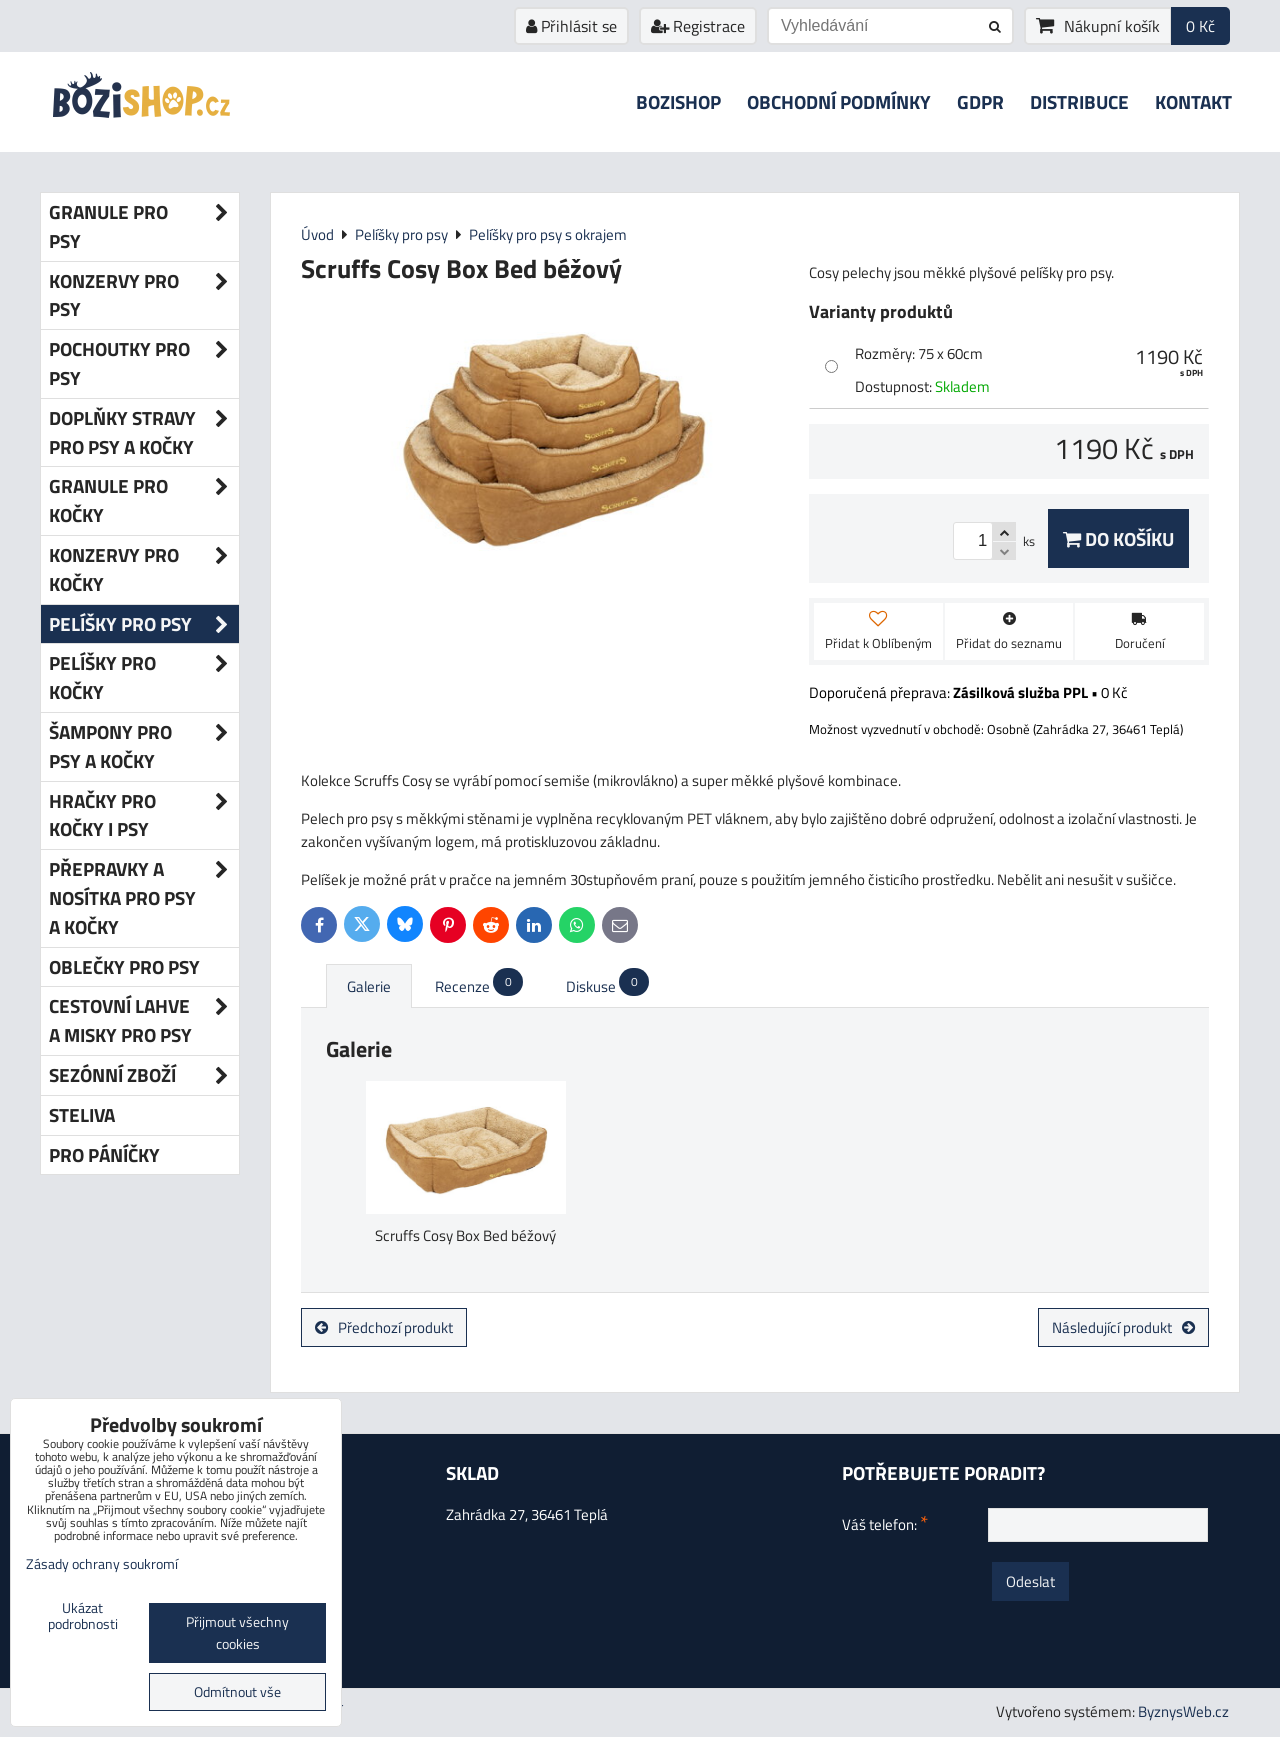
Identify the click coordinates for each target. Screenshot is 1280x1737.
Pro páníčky (104, 1154)
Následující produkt (1123, 1327)
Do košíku (1118, 538)
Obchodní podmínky (839, 101)
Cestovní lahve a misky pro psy (144, 1021)
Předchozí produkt (384, 1327)
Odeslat (1030, 1581)
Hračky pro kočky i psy (144, 816)
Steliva (82, 1114)
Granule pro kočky (144, 501)
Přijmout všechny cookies (237, 1633)
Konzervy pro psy (144, 296)
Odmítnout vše (237, 1692)
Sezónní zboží (144, 1075)
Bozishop (678, 101)
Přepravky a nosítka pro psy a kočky (144, 898)
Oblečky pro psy (124, 966)
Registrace (698, 26)
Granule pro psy (144, 227)
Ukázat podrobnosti (83, 1617)
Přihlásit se (571, 26)
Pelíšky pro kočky (144, 678)
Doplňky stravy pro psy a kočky (144, 433)
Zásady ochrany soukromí (102, 1564)
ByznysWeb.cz (1183, 1711)
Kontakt (1193, 101)
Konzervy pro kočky (144, 570)
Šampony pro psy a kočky (144, 747)
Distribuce (1079, 101)
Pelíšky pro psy (144, 624)
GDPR (980, 101)
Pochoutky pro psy (144, 364)
